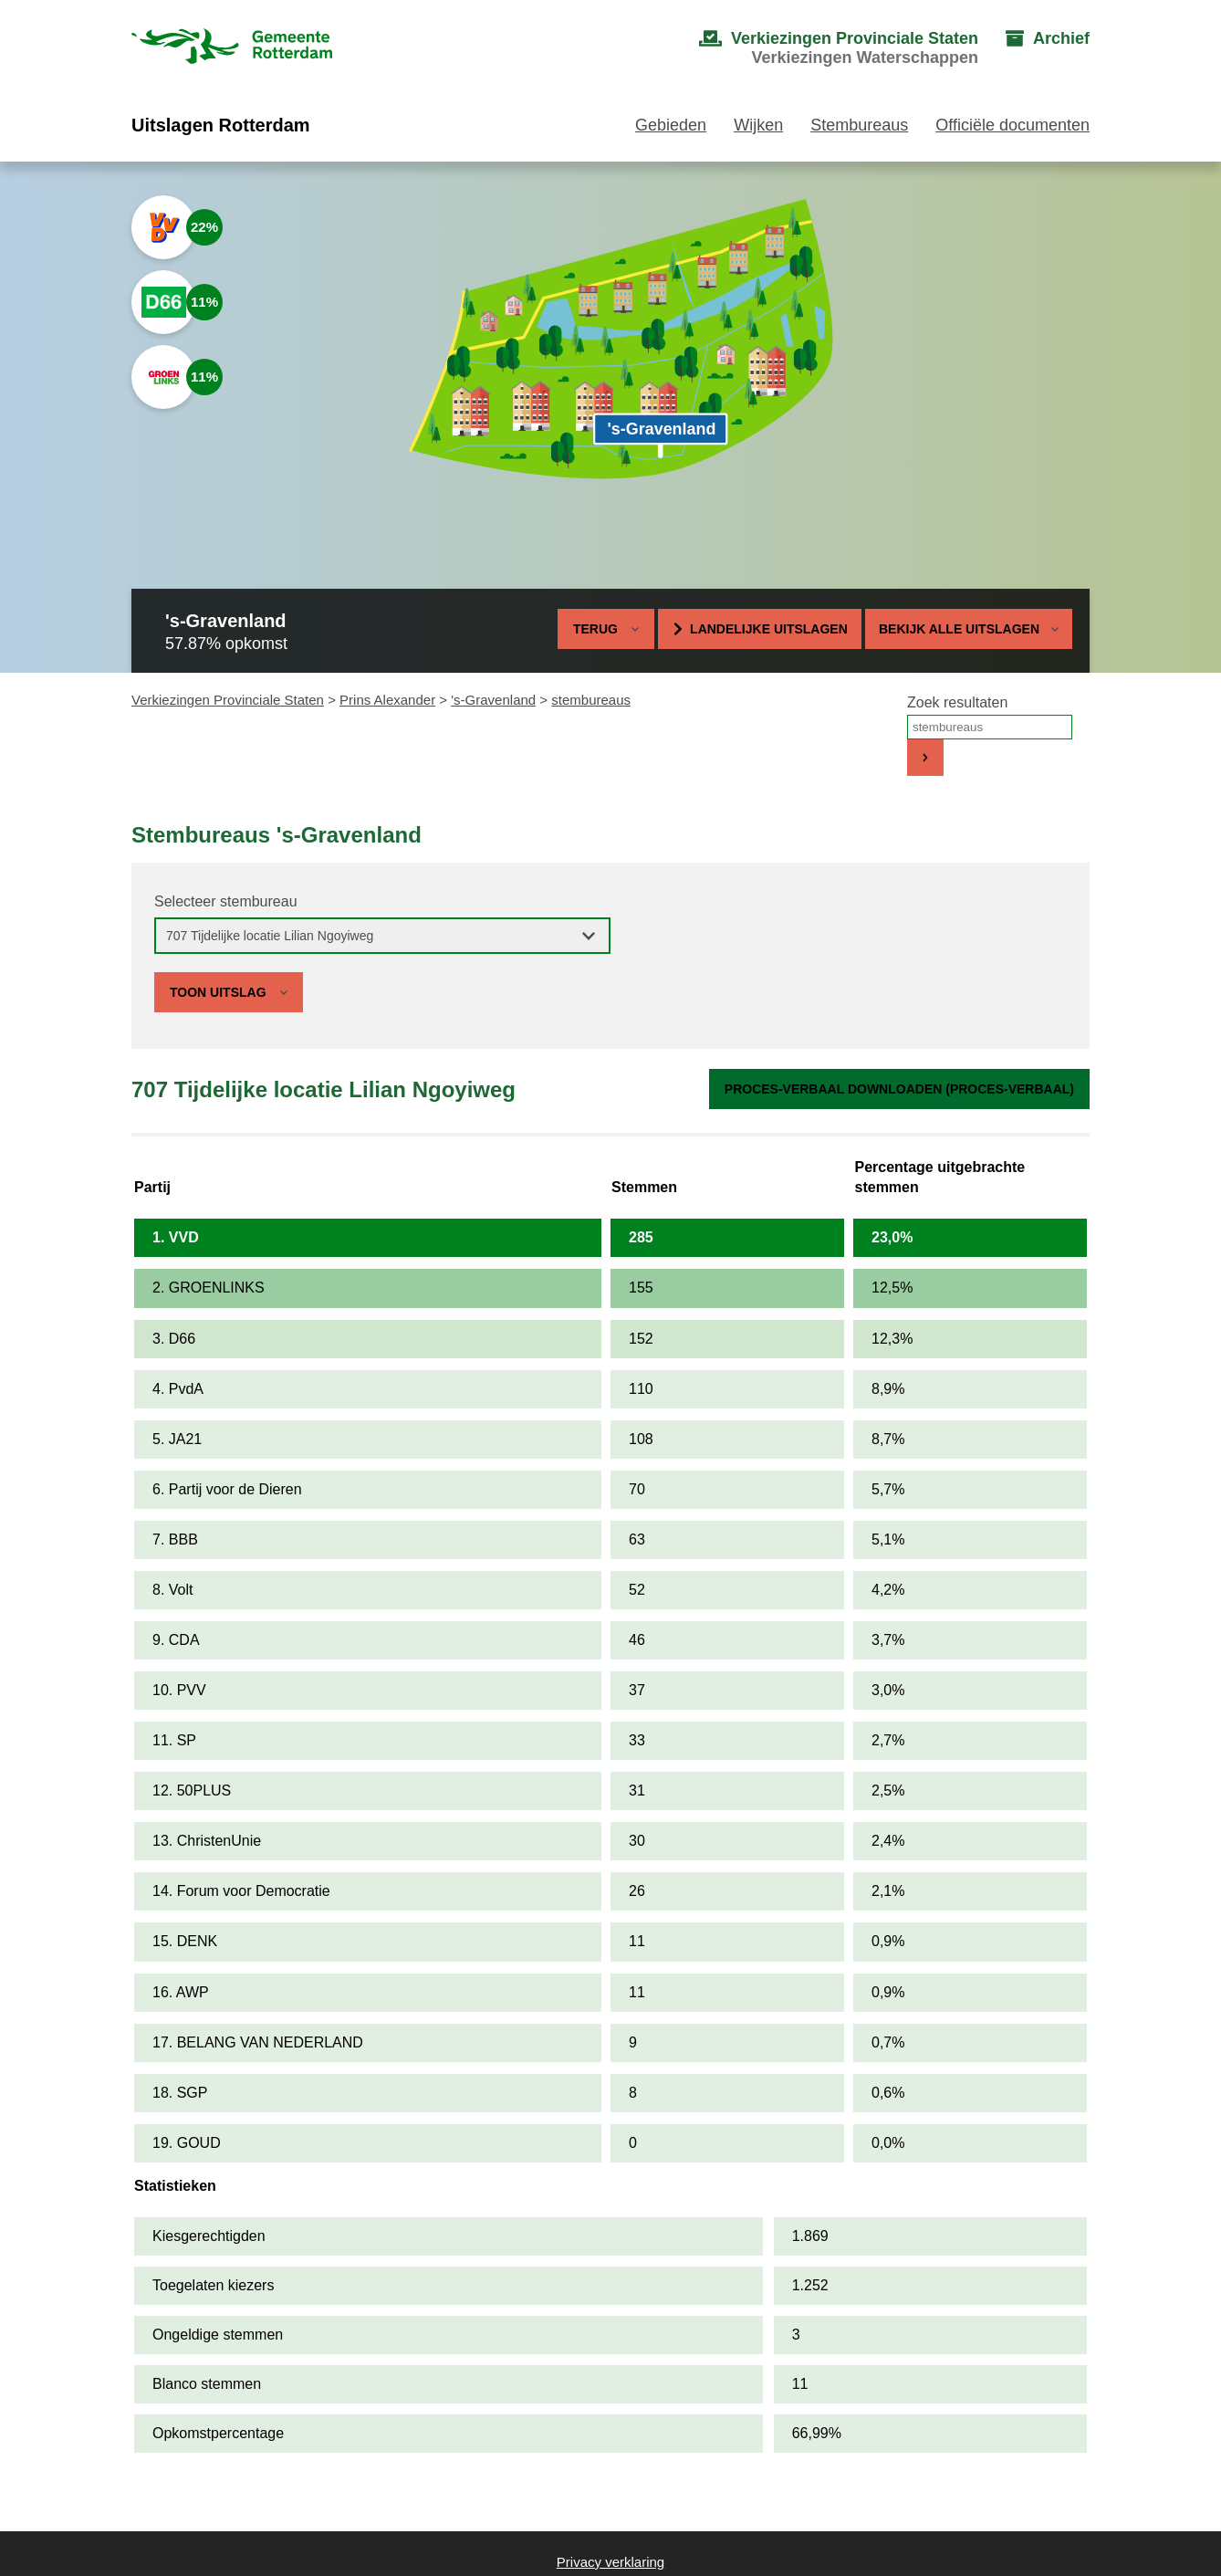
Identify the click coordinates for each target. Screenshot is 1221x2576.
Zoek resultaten (957, 702)
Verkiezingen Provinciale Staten (227, 699)
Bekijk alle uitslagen (969, 629)
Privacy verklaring (610, 2562)
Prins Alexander (387, 699)
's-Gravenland (493, 699)
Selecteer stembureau (225, 901)
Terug (595, 629)
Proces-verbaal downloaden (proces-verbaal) (899, 1089)
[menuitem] (820, 48)
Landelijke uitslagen (769, 629)
